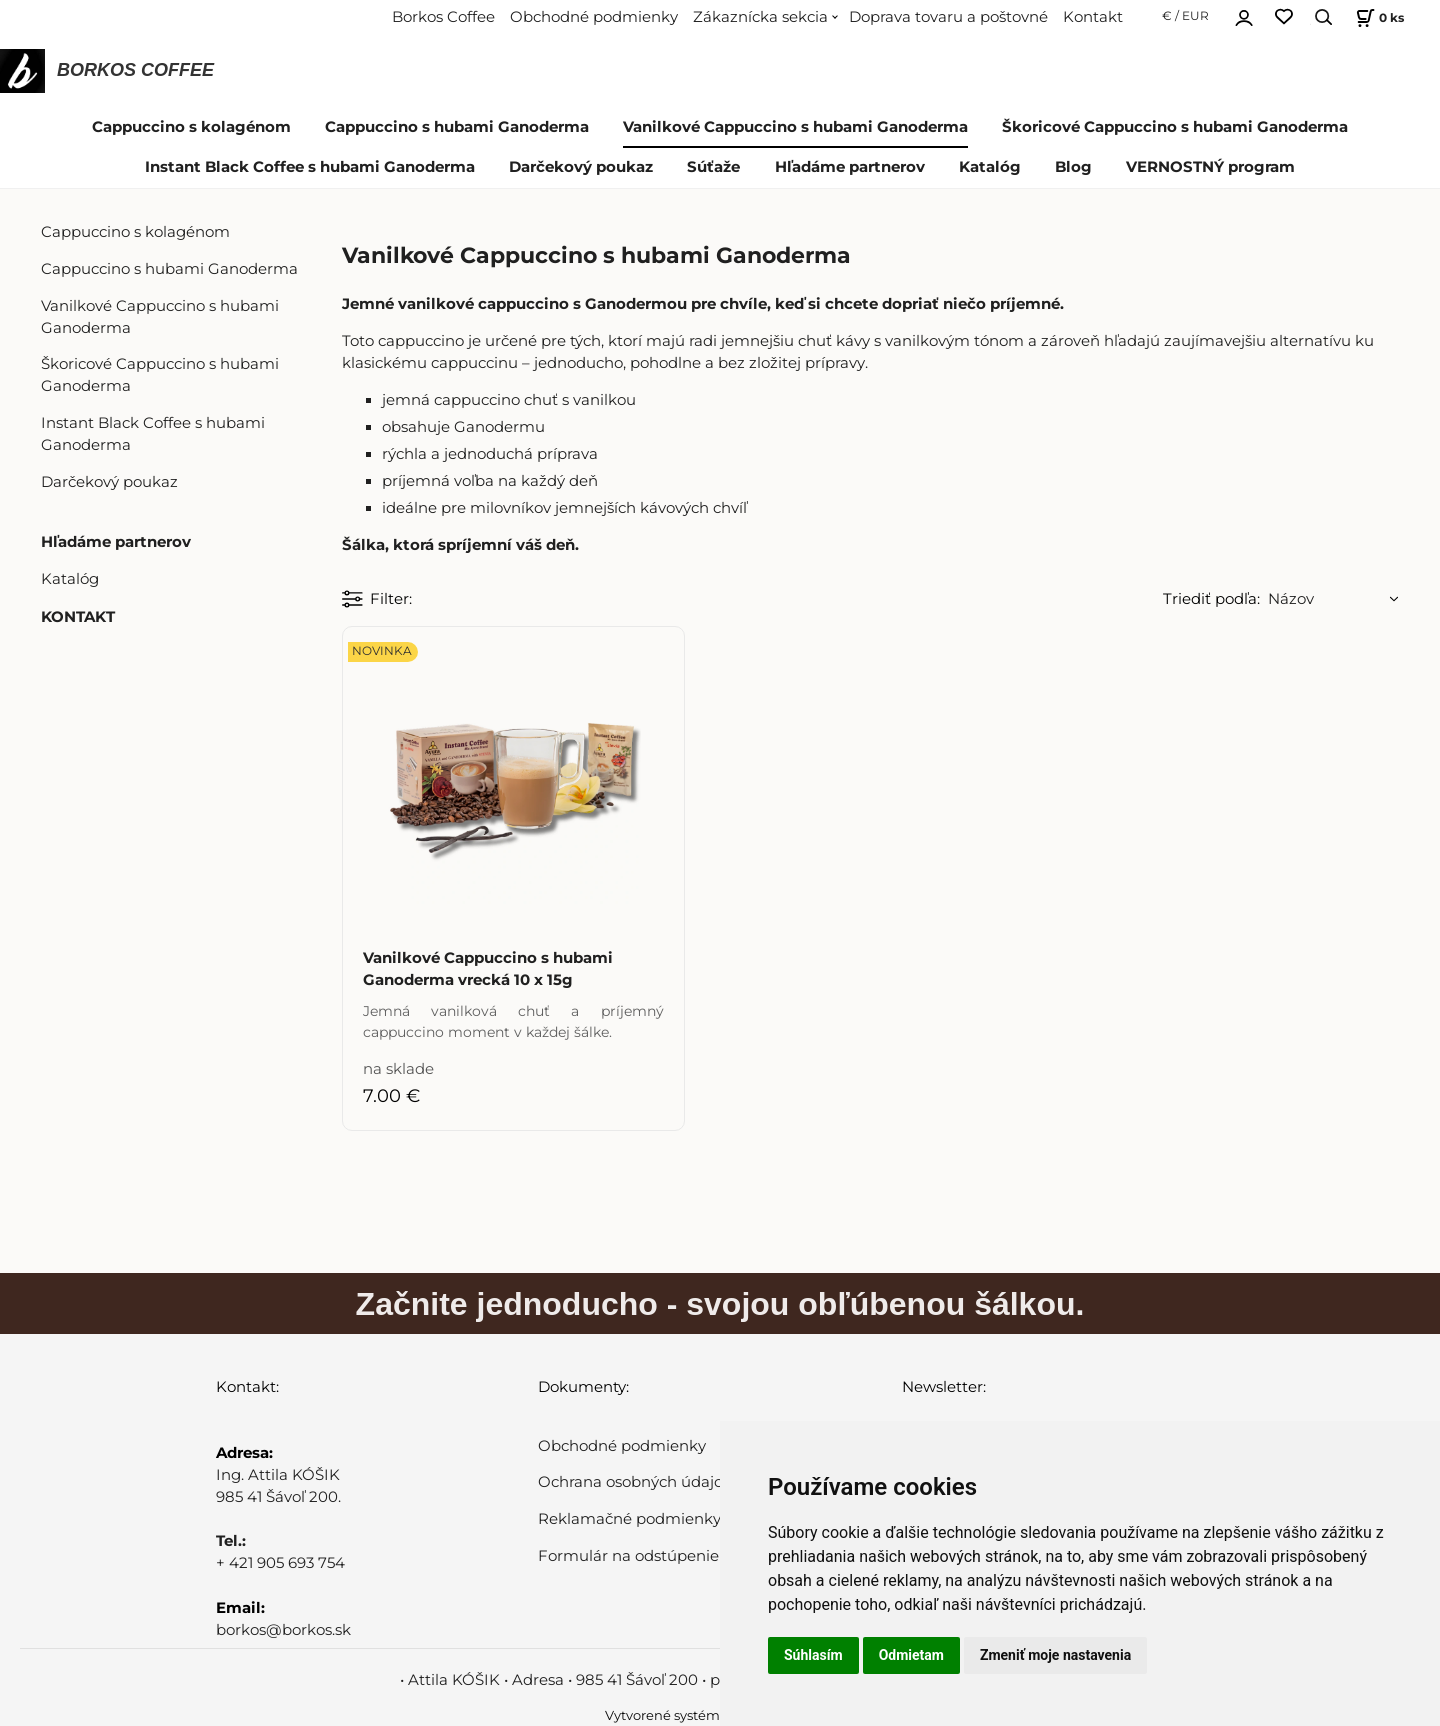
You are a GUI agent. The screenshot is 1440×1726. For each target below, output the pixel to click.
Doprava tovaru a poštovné (948, 17)
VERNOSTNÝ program (1210, 167)
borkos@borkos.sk (283, 1630)
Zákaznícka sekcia (760, 17)
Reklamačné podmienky (629, 1519)
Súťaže (713, 167)
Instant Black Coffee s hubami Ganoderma (310, 167)
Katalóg (990, 167)
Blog (1073, 167)
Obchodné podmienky (594, 17)
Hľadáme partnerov (850, 167)
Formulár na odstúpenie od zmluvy (669, 1556)
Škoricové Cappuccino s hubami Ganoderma (1175, 127)
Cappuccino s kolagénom (191, 127)
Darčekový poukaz (581, 167)
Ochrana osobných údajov (634, 1482)
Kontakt (1093, 17)
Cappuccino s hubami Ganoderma (457, 127)
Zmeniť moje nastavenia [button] (1055, 1655)
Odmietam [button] (911, 1655)
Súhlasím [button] (813, 1655)
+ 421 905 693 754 (280, 1563)
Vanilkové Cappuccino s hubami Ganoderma (795, 127)
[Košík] (1377, 17)
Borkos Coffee (443, 17)
